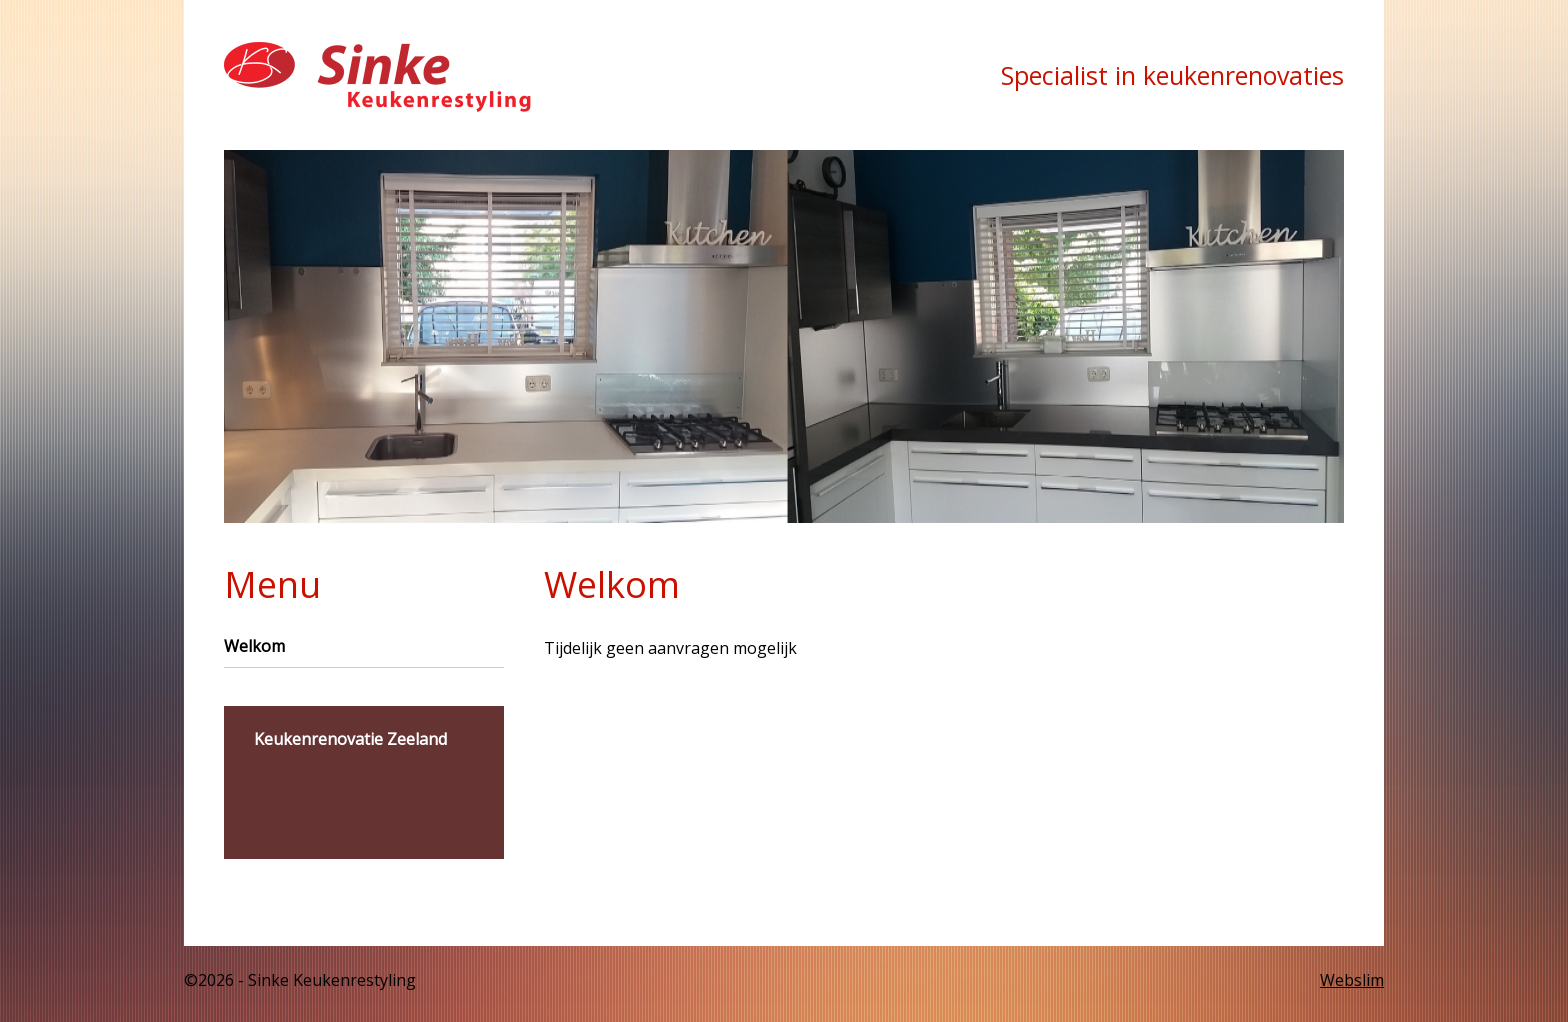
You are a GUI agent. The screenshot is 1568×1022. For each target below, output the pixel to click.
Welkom (254, 646)
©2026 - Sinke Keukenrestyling (300, 980)
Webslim (1352, 980)
